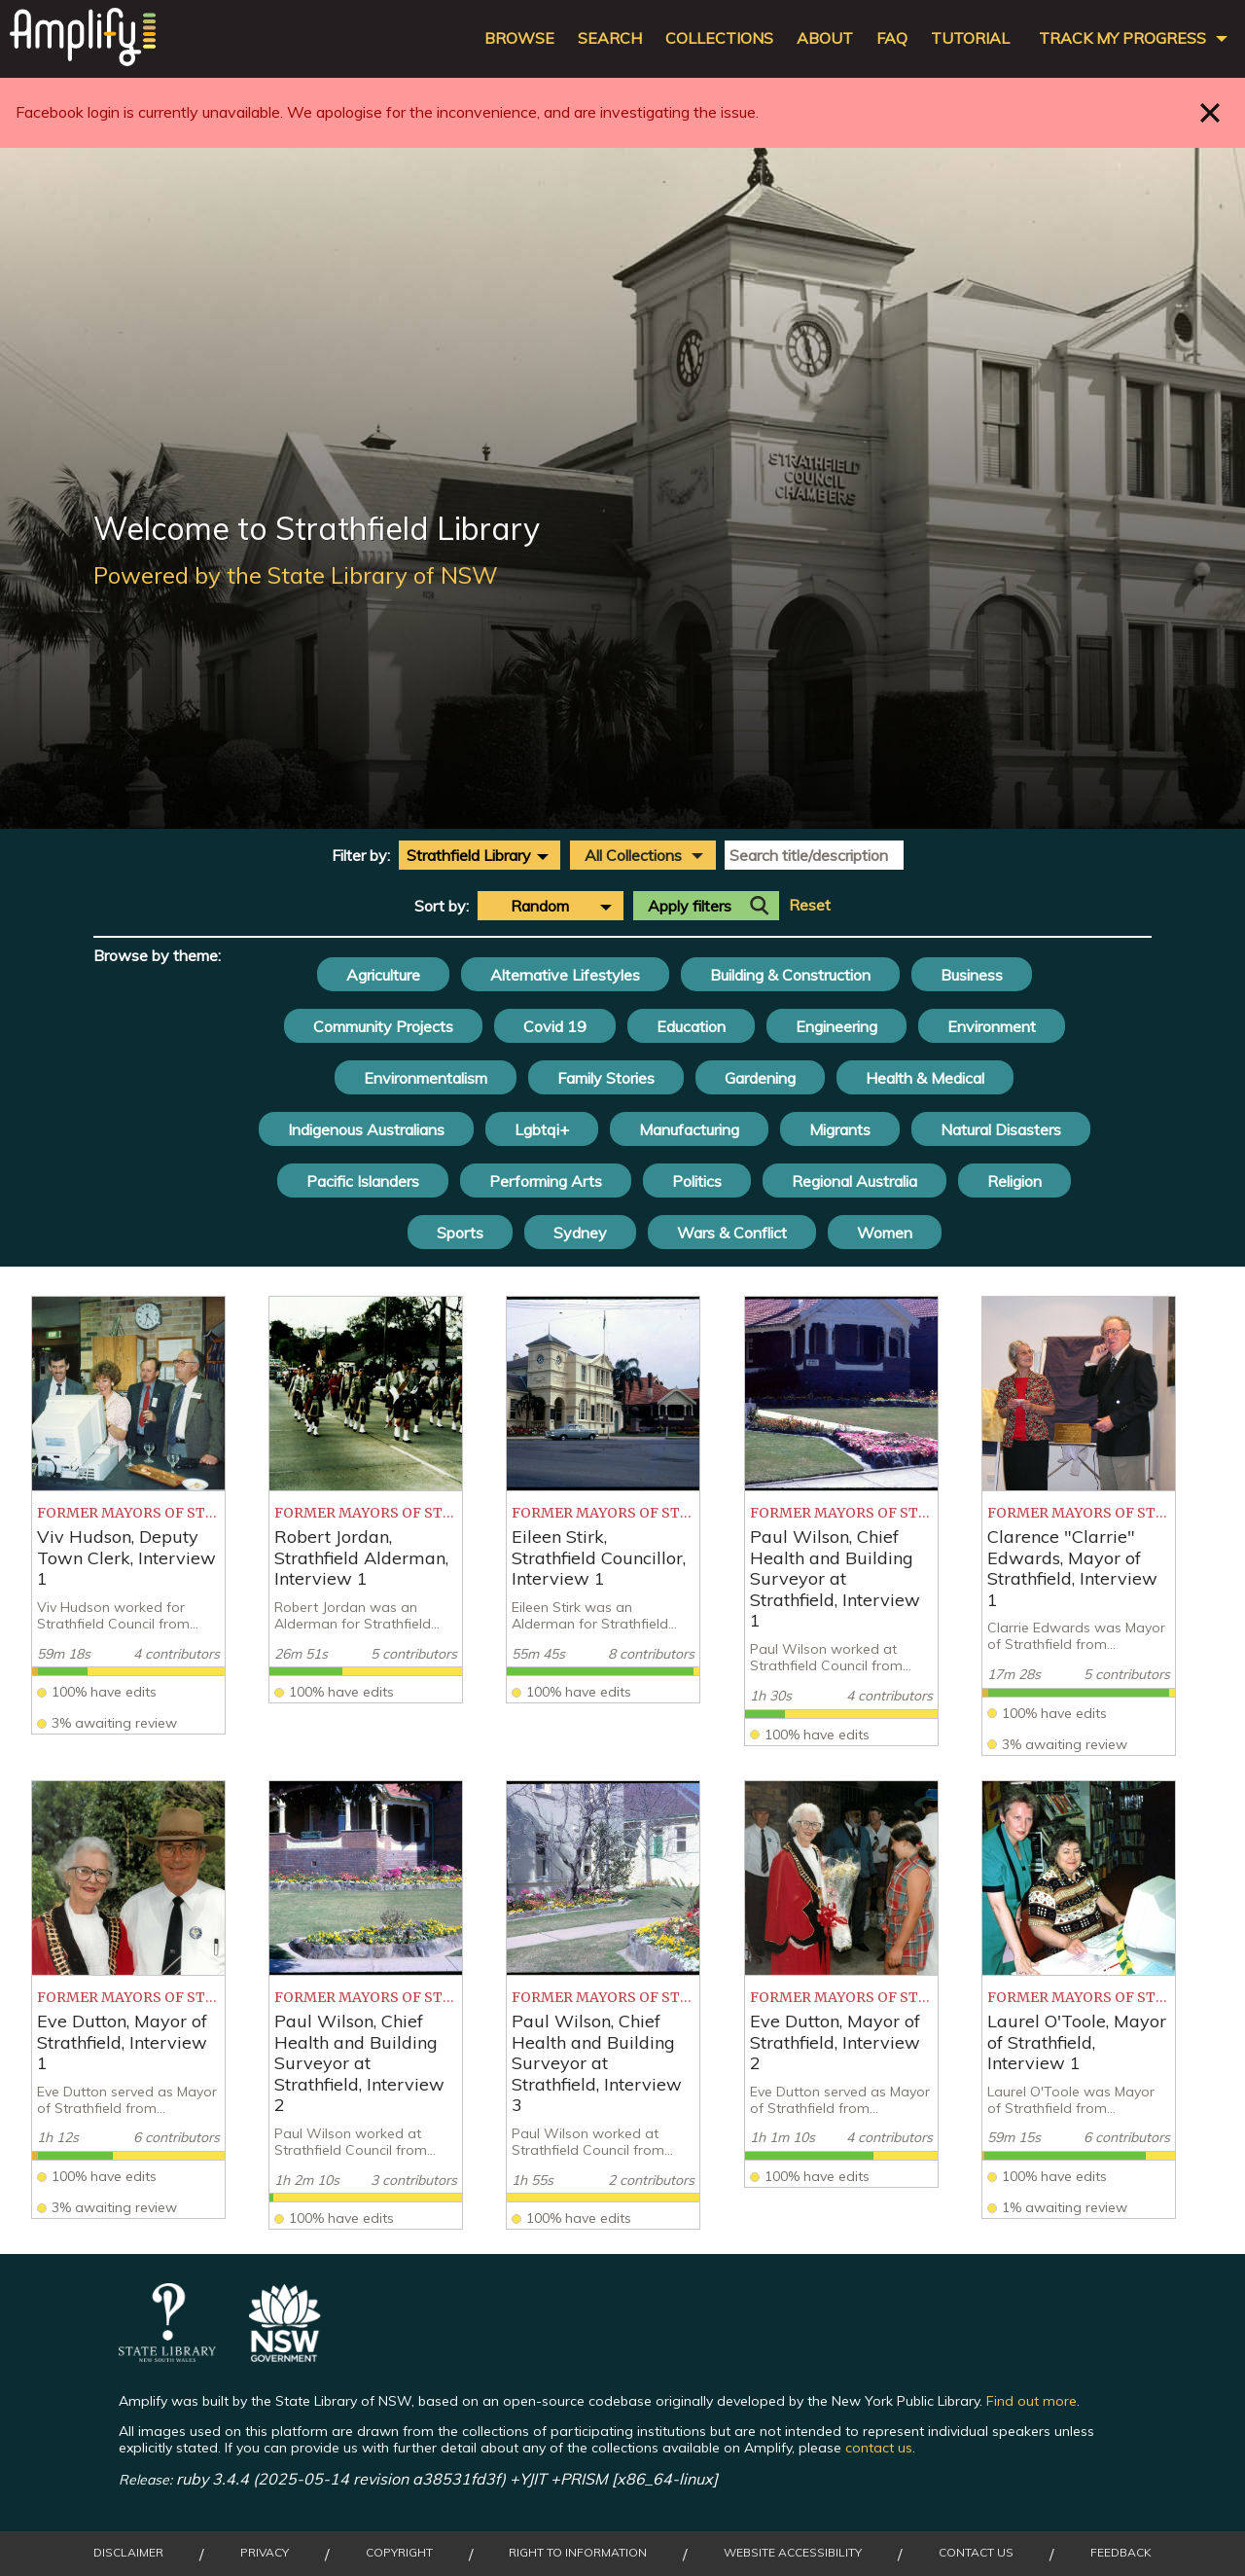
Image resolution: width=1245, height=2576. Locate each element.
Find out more (1031, 2401)
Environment (991, 1026)
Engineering (836, 1026)
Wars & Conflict (732, 1232)
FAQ (891, 38)
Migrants (840, 1129)
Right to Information (578, 2552)
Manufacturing (689, 1129)
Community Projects (383, 1026)
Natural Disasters (1001, 1129)
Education (691, 1026)
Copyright (399, 2552)
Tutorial (970, 38)
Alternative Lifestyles (565, 974)
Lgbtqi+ (542, 1129)
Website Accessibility (793, 2552)
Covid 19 (555, 1026)
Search (610, 38)
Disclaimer (128, 2552)
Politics (697, 1181)
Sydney (580, 1232)
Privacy (264, 2552)
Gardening (760, 1078)
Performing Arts (545, 1181)
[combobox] (479, 855)
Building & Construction (790, 974)
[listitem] (128, 1515)
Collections (719, 38)
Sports (460, 1232)
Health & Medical (925, 1078)
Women (884, 1232)
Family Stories (606, 1078)
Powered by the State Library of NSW (295, 575)
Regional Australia (854, 1181)
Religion (1014, 1181)
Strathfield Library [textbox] (469, 855)
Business (972, 974)
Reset (810, 905)
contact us (878, 2447)
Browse (519, 38)
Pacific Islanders (362, 1181)
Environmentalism (425, 1078)
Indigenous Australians (366, 1129)
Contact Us (976, 2552)
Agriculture (383, 974)
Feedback (1121, 2552)
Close (1210, 112)
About (825, 38)
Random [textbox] (540, 905)
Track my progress (1122, 38)
